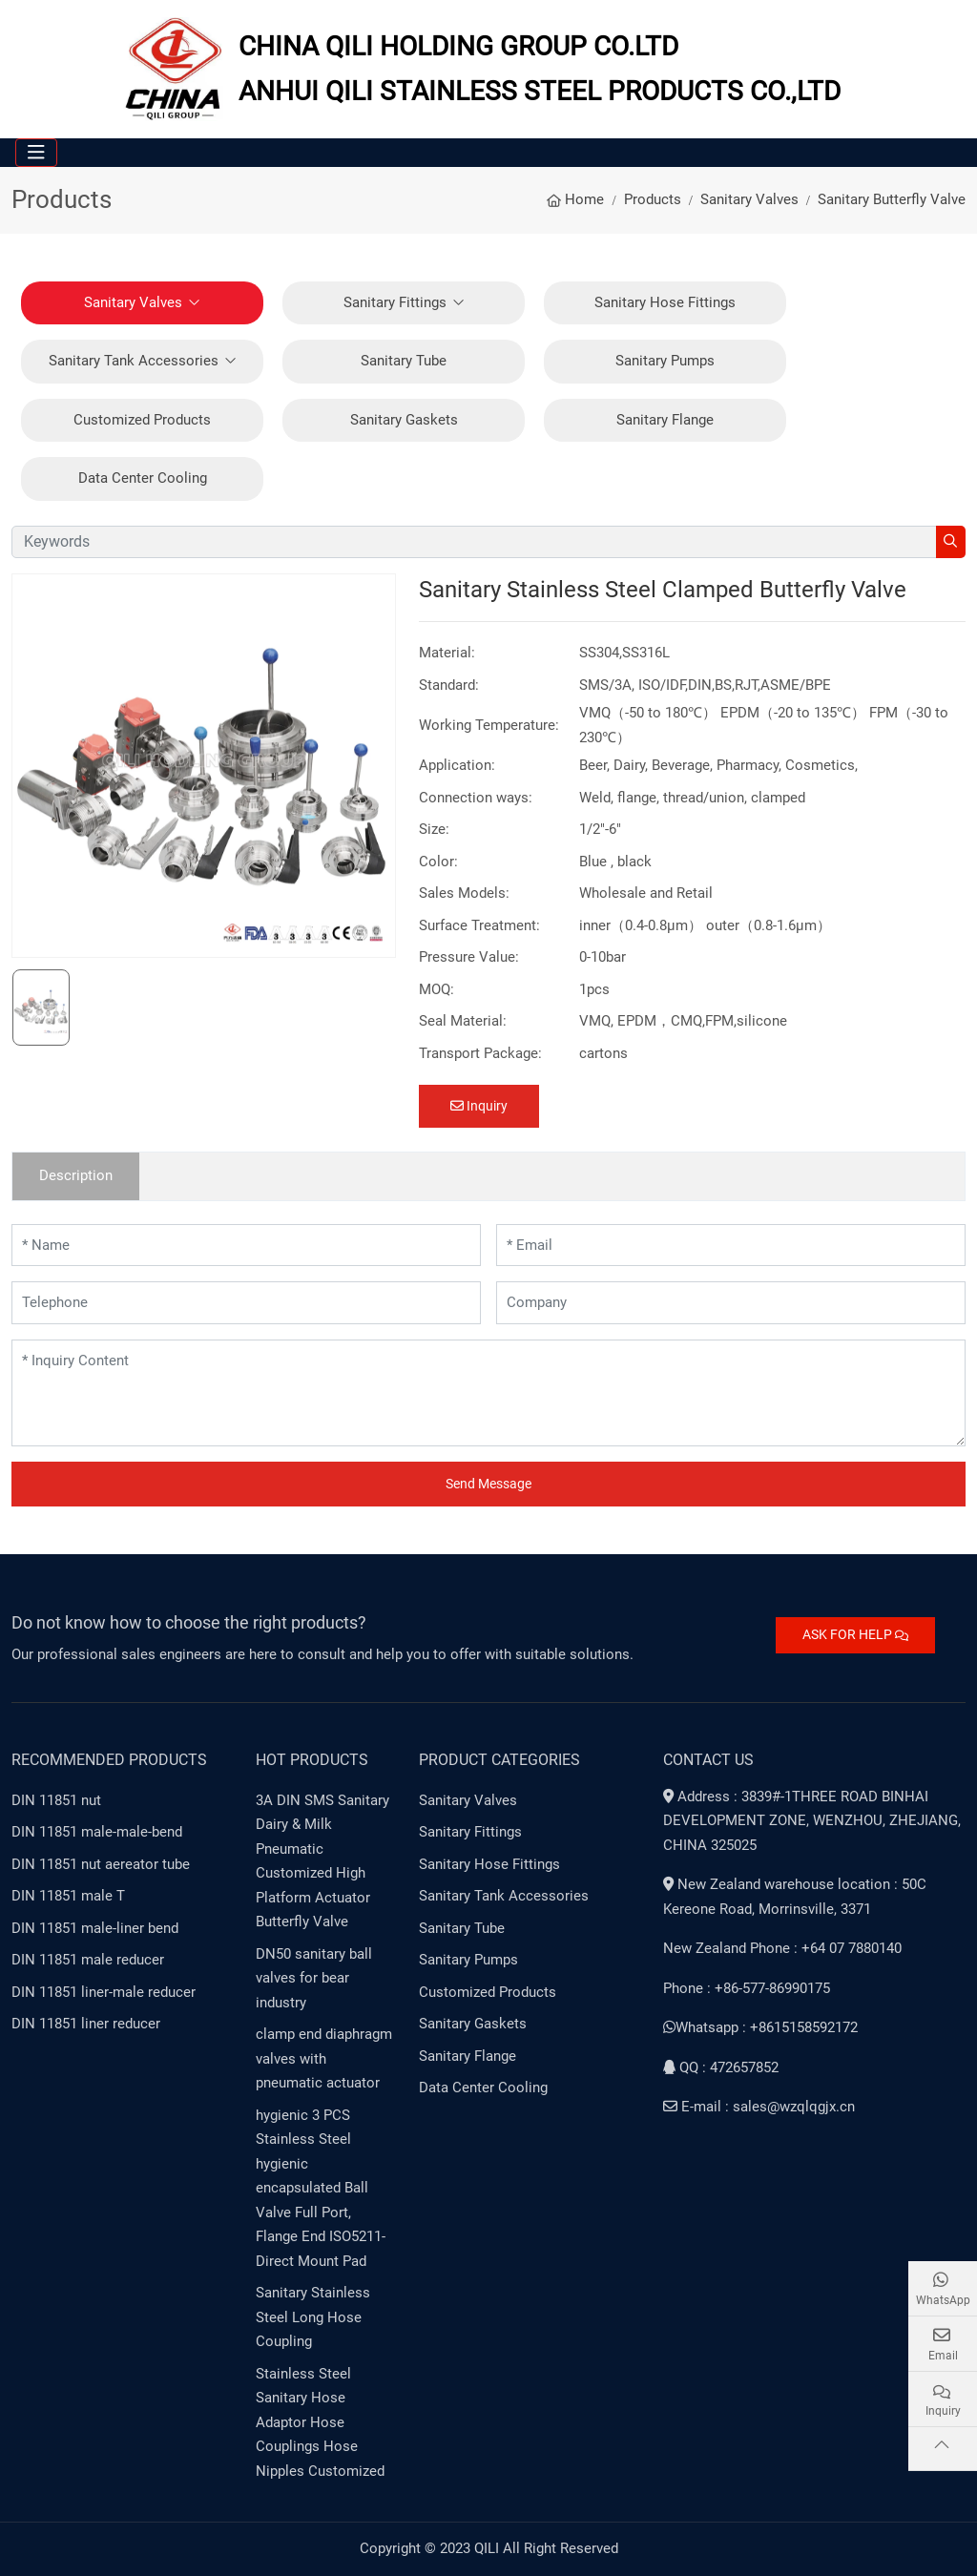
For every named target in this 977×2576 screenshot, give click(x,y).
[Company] (731, 1302)
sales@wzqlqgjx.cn (794, 2106)
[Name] (246, 1245)
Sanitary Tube (404, 360)
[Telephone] (246, 1302)
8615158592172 (808, 2027)
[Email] (731, 1245)
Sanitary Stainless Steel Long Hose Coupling (313, 2317)
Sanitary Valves (133, 302)
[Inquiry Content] (488, 1393)
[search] (951, 542)
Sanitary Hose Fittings (665, 302)
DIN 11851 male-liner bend (94, 1928)
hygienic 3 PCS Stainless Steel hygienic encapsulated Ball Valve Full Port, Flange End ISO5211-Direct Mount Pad (320, 2188)
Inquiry (479, 1105)
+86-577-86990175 (772, 1988)
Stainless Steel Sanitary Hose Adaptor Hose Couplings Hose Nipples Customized (320, 2422)
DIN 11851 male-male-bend (96, 1831)
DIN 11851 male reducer (87, 1959)
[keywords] (474, 542)
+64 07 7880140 (851, 1948)
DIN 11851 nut (56, 1800)
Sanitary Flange (665, 419)
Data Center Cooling (142, 478)
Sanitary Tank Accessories (133, 360)
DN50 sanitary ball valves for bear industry (314, 1978)
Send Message (488, 1483)
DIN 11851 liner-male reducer (103, 1992)
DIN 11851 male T (68, 1895)
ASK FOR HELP (855, 1634)
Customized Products (142, 419)
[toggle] (36, 152)
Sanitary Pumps (665, 360)
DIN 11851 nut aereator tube (100, 1864)
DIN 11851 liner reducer (85, 2023)
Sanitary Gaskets (404, 419)
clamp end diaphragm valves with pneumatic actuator (324, 2058)
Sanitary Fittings (395, 302)
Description (76, 1175)
